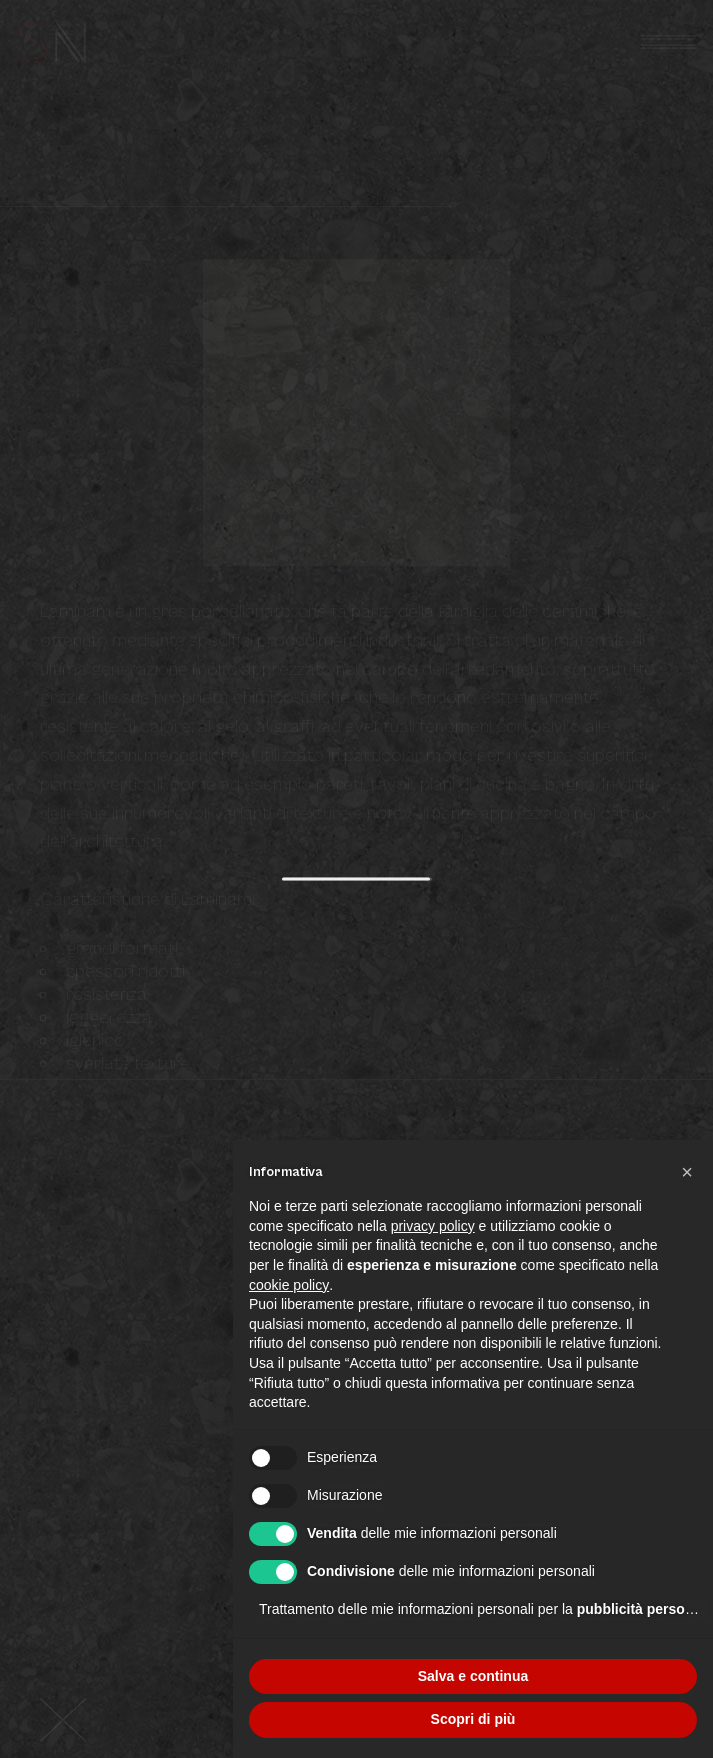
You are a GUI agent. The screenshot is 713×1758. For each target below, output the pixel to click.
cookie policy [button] (289, 1285)
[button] (687, 1172)
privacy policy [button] (433, 1226)
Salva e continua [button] (473, 1676)
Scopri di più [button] (473, 1719)
